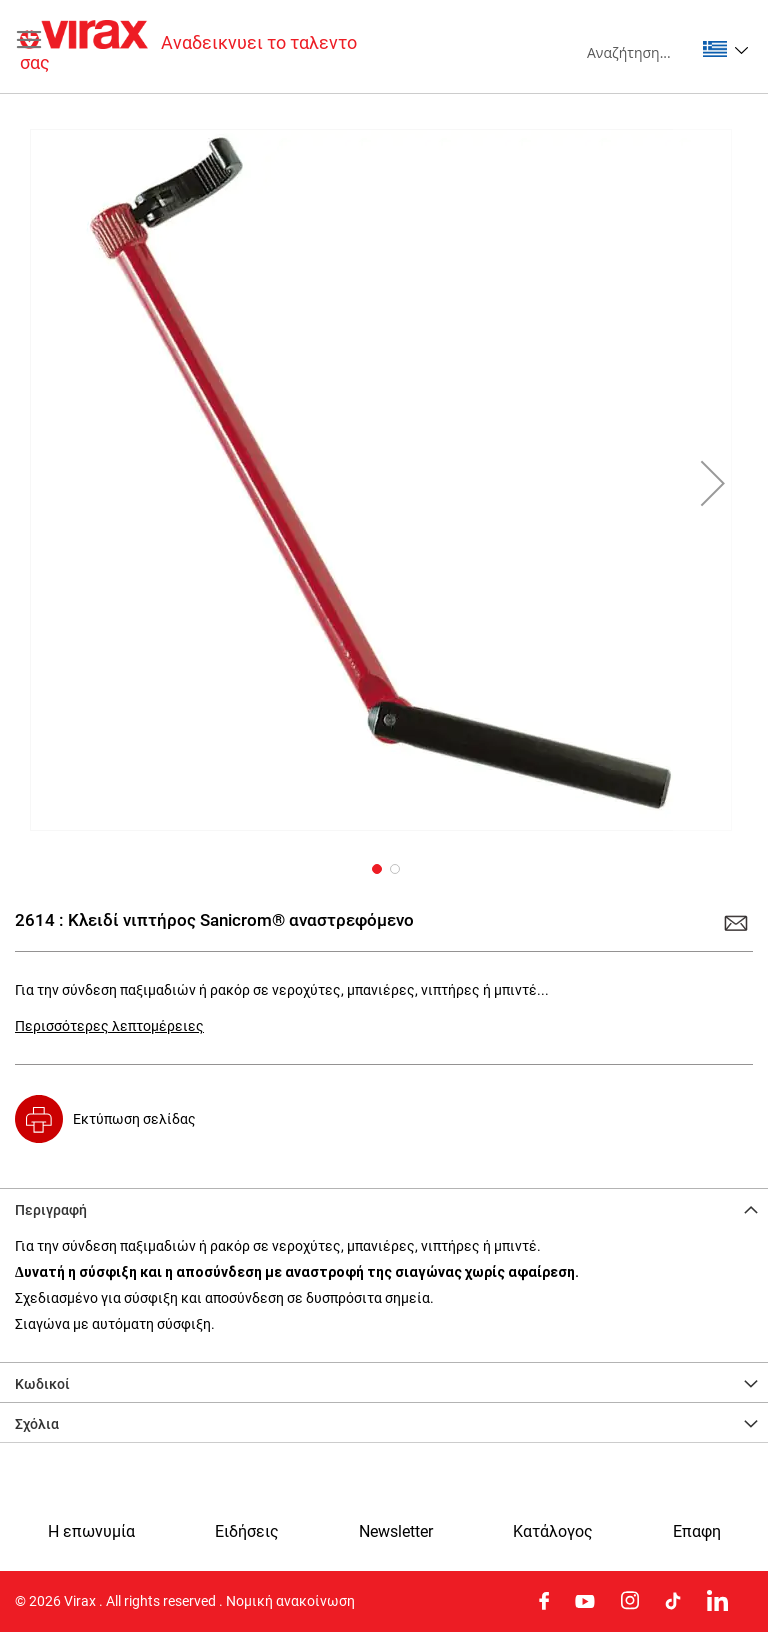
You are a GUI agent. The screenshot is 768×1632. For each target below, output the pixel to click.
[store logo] (202, 46)
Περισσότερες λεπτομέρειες (109, 1026)
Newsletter (396, 1532)
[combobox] (640, 52)
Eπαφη (697, 1532)
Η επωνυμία (91, 1532)
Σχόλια (37, 1424)
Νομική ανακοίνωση (290, 1601)
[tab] (384, 1208)
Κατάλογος (553, 1532)
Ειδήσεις (247, 1532)
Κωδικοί (42, 1384)
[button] (725, 49)
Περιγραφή (51, 1210)
